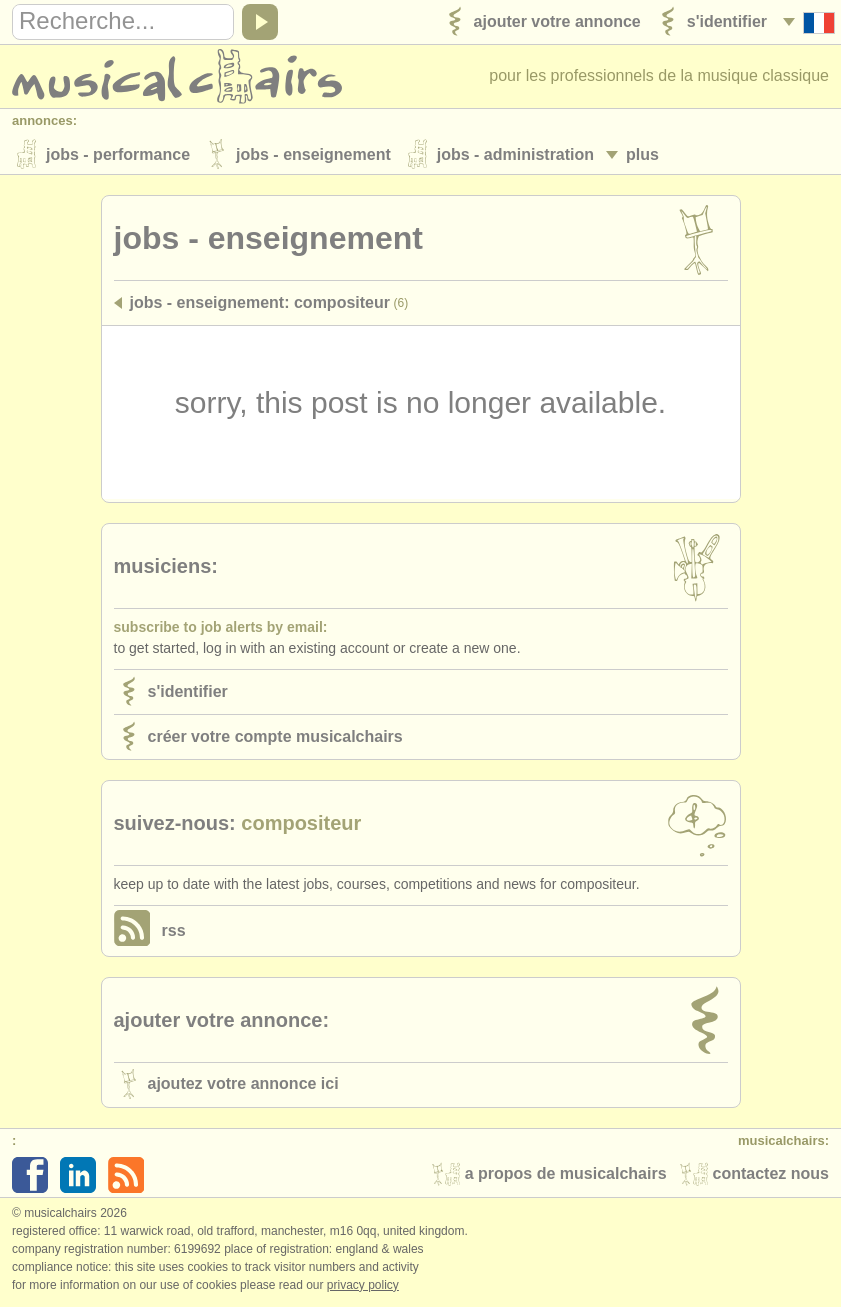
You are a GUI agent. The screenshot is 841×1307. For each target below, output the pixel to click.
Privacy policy (363, 1286)
